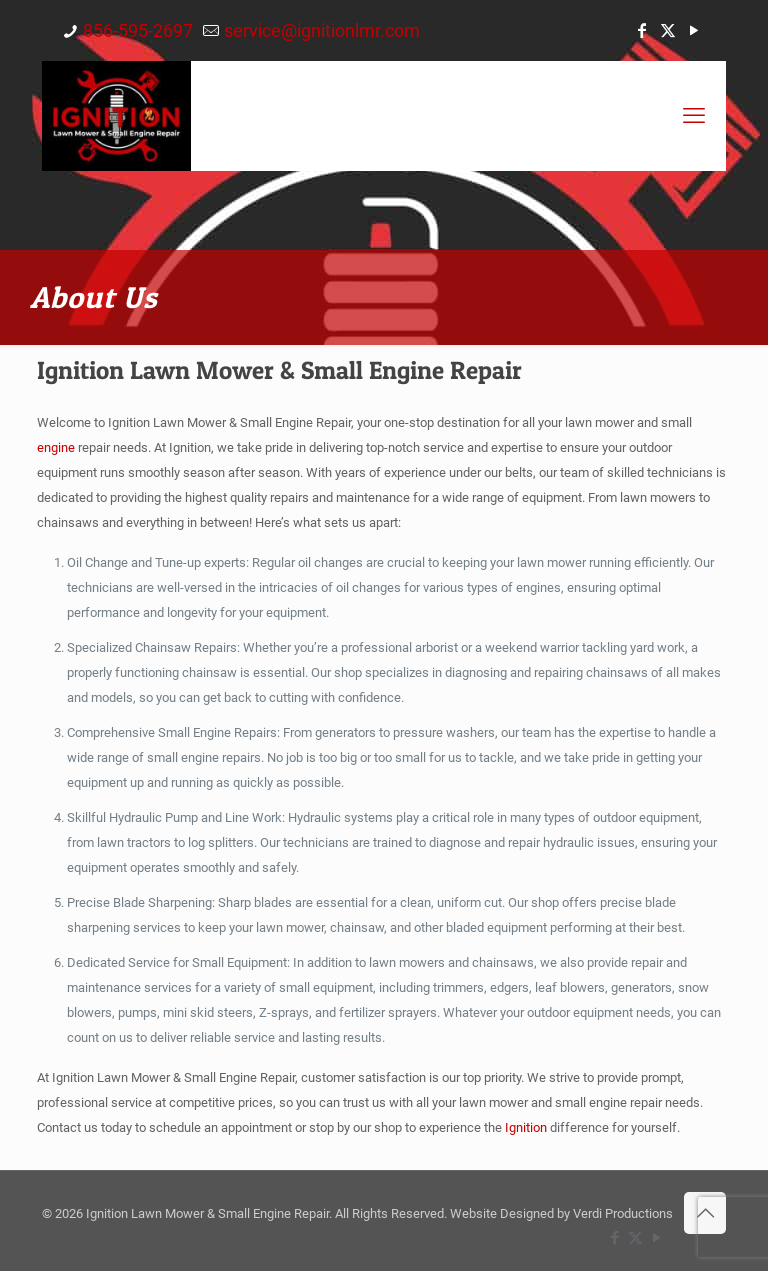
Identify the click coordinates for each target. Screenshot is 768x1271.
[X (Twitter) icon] (668, 30)
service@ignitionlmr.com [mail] (322, 30)
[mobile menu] (694, 116)
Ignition (526, 1127)
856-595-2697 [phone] (138, 30)
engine (56, 447)
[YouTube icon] (694, 30)
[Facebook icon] (642, 30)
